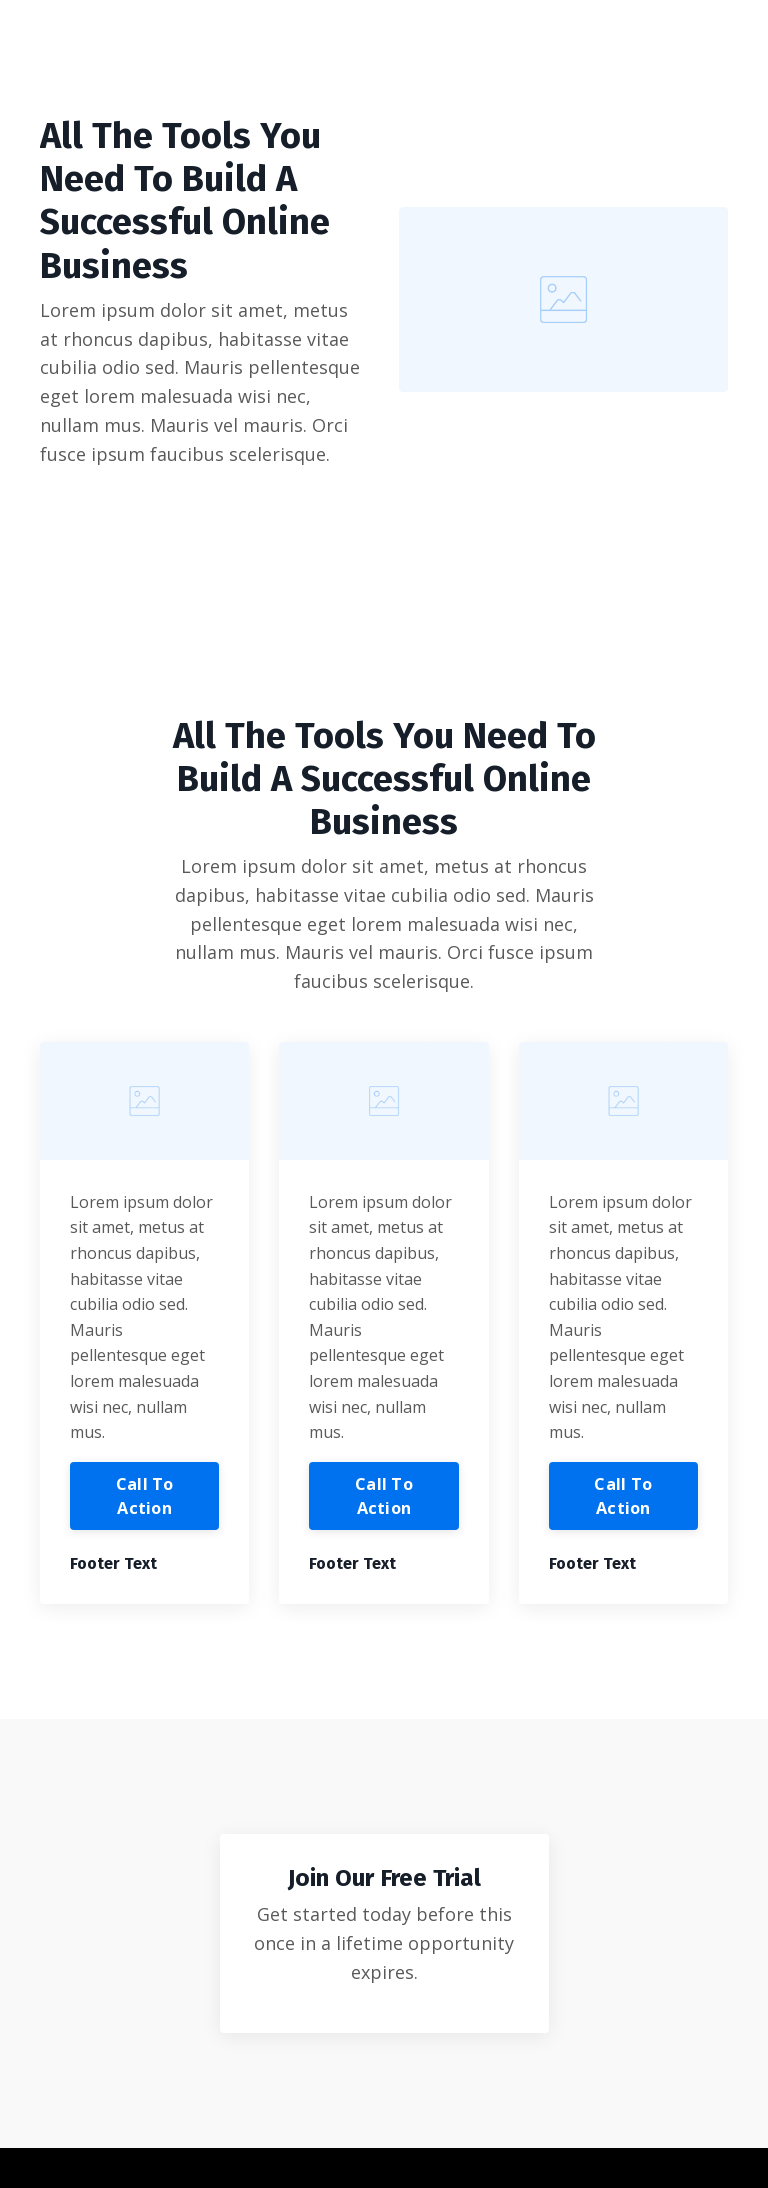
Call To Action (145, 1496)
